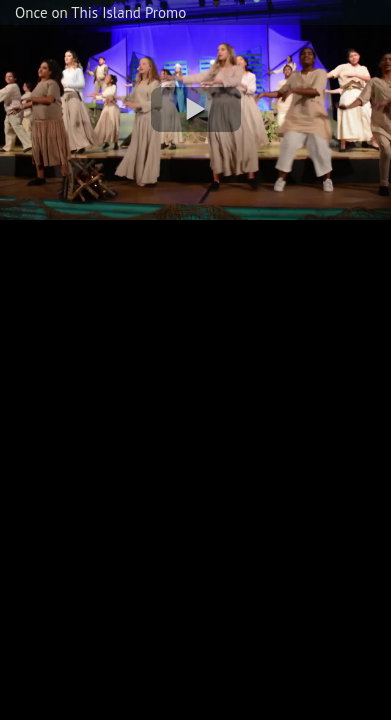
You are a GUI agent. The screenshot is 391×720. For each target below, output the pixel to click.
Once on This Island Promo (100, 12)
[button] (196, 109)
